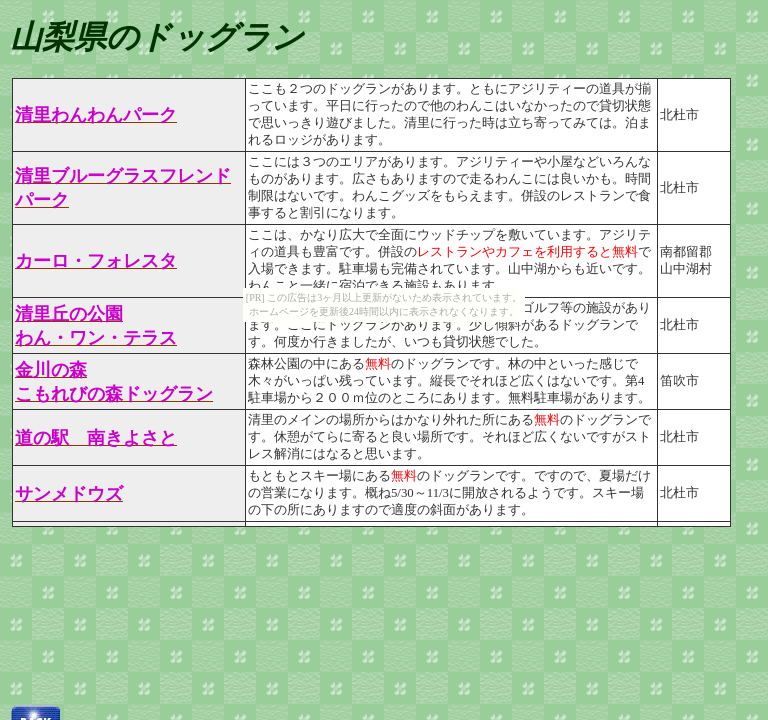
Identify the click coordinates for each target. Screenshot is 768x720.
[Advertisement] (368, 640)
